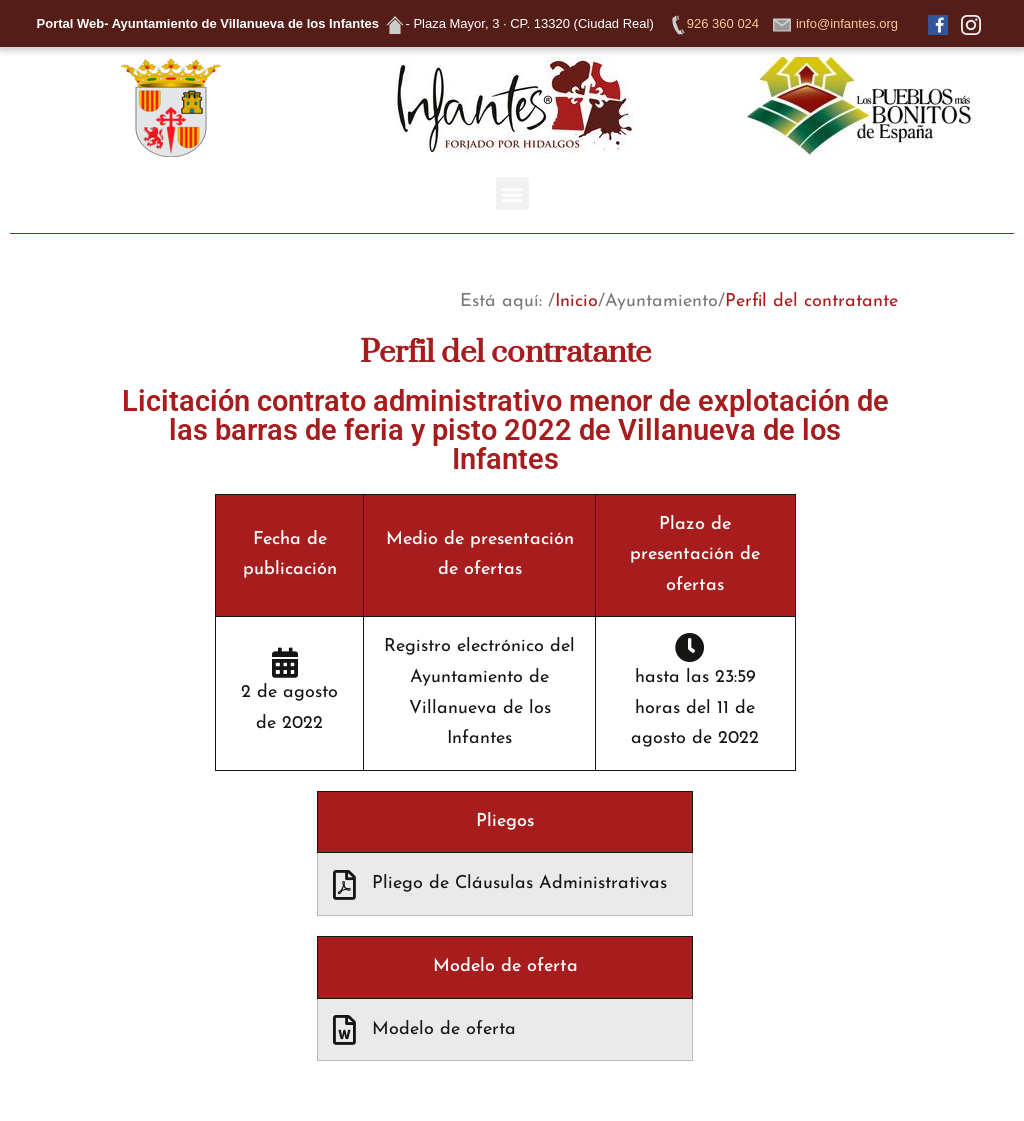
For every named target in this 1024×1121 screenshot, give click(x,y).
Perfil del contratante (811, 301)
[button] (512, 193)
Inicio (576, 301)
